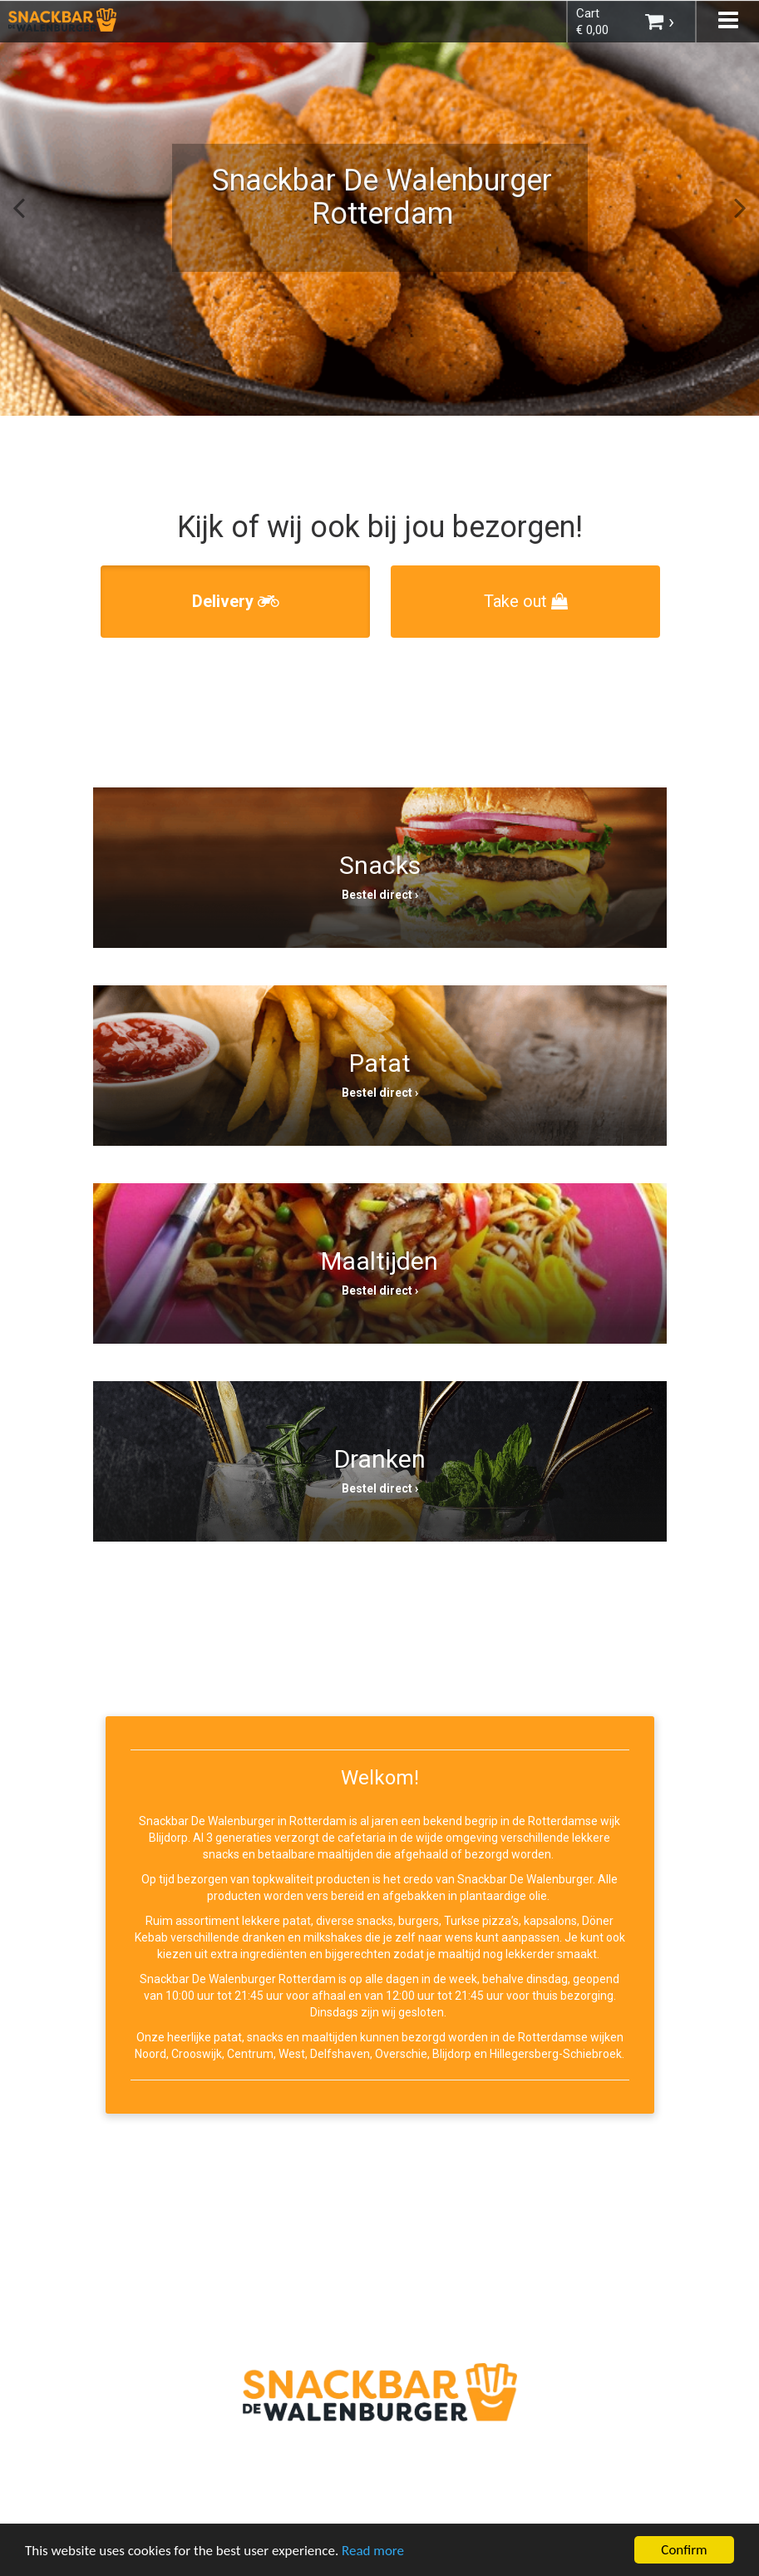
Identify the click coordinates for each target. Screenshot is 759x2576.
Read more (373, 2552)
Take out (526, 601)
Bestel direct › (380, 894)
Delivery (235, 601)
